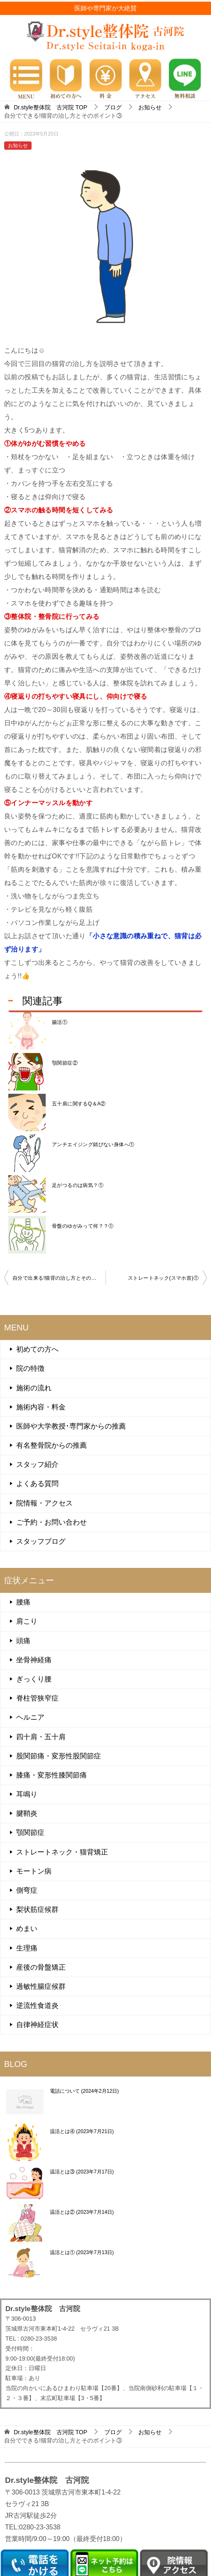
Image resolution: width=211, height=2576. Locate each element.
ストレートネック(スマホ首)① (163, 1278)
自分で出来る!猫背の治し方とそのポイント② (59, 1278)
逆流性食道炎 (37, 2006)
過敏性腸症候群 (41, 1986)
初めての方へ (37, 1349)
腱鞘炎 (26, 1813)
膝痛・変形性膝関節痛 (51, 1775)
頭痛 (23, 1641)
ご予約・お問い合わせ (51, 1522)
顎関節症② (65, 1063)
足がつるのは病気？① (77, 1185)
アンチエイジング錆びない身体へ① (93, 1144)
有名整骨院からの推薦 (51, 1445)
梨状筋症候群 (37, 1909)
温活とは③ (82, 2172)
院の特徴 (30, 1368)
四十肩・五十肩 (41, 1737)
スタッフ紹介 (37, 1464)
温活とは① (82, 2252)
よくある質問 (37, 1484)
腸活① (59, 1022)
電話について (84, 2091)
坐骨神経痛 (34, 1660)
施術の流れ (34, 1388)
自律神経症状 (37, 2025)
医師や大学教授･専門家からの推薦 (71, 1426)
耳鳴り (26, 1794)
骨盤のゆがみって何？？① (83, 1226)
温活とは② (82, 2212)
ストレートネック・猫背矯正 (62, 1852)
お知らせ (18, 145)
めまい (26, 1929)
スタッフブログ (41, 1541)
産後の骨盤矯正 (41, 1967)
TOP (50, 107)
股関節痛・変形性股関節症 (58, 1756)
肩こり (26, 1621)
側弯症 (26, 1890)
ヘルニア (30, 1717)
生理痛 (26, 1948)
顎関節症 (30, 1833)
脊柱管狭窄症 (37, 1698)
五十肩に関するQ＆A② (79, 1104)
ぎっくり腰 (34, 1679)
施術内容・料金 (41, 1407)
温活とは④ (82, 2131)
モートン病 (34, 1871)
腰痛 (23, 1602)
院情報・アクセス (44, 1503)
